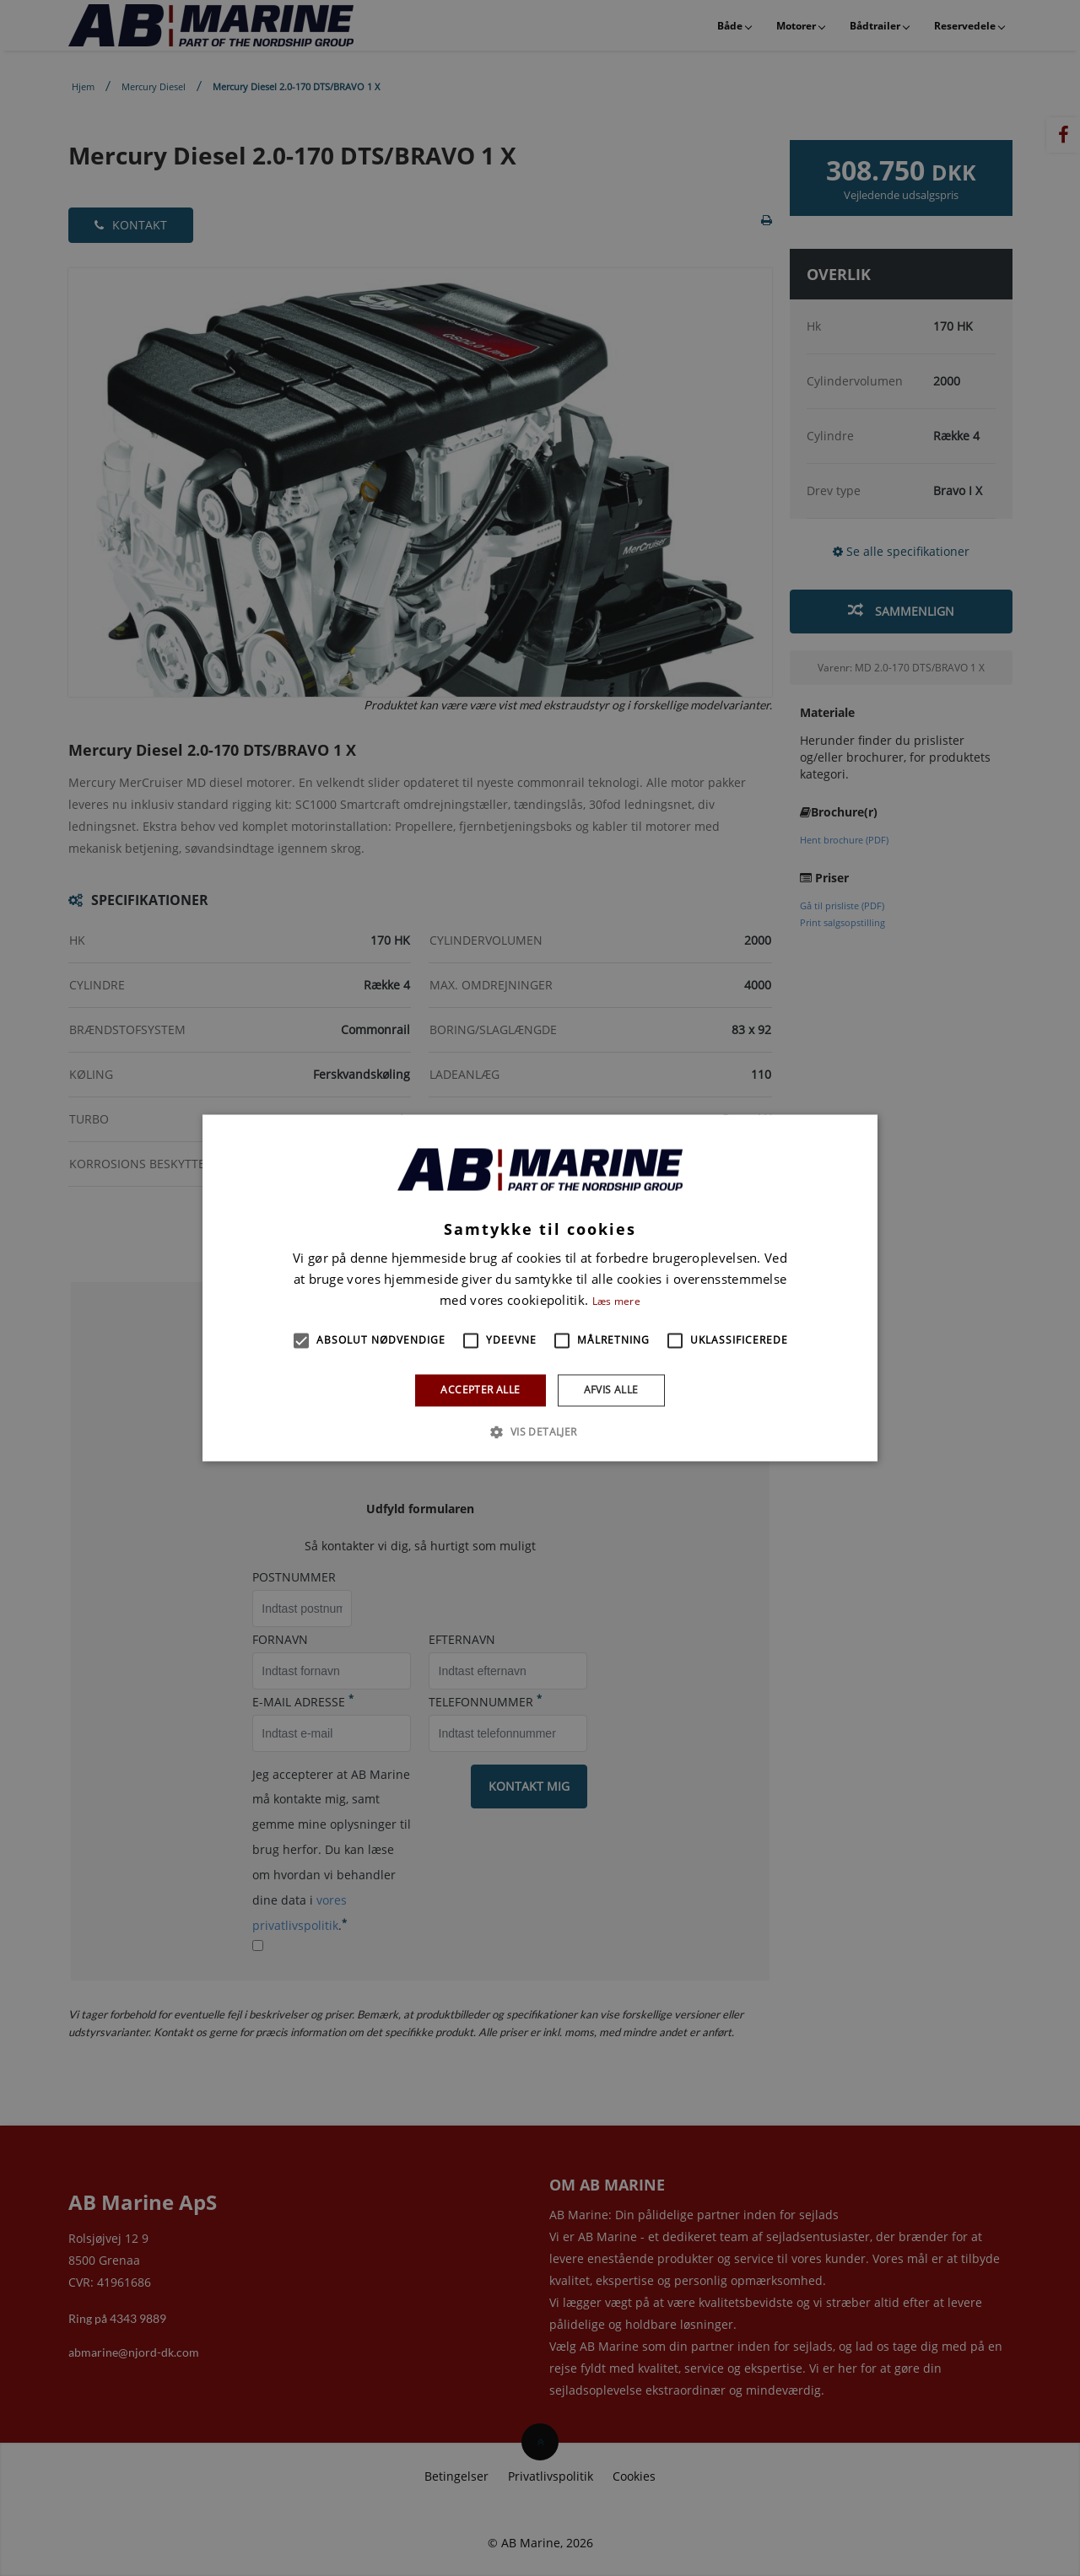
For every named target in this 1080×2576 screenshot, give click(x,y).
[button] (301, 1340)
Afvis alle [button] (611, 1389)
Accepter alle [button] (480, 1389)
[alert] (540, 1288)
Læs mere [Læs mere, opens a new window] (616, 1301)
